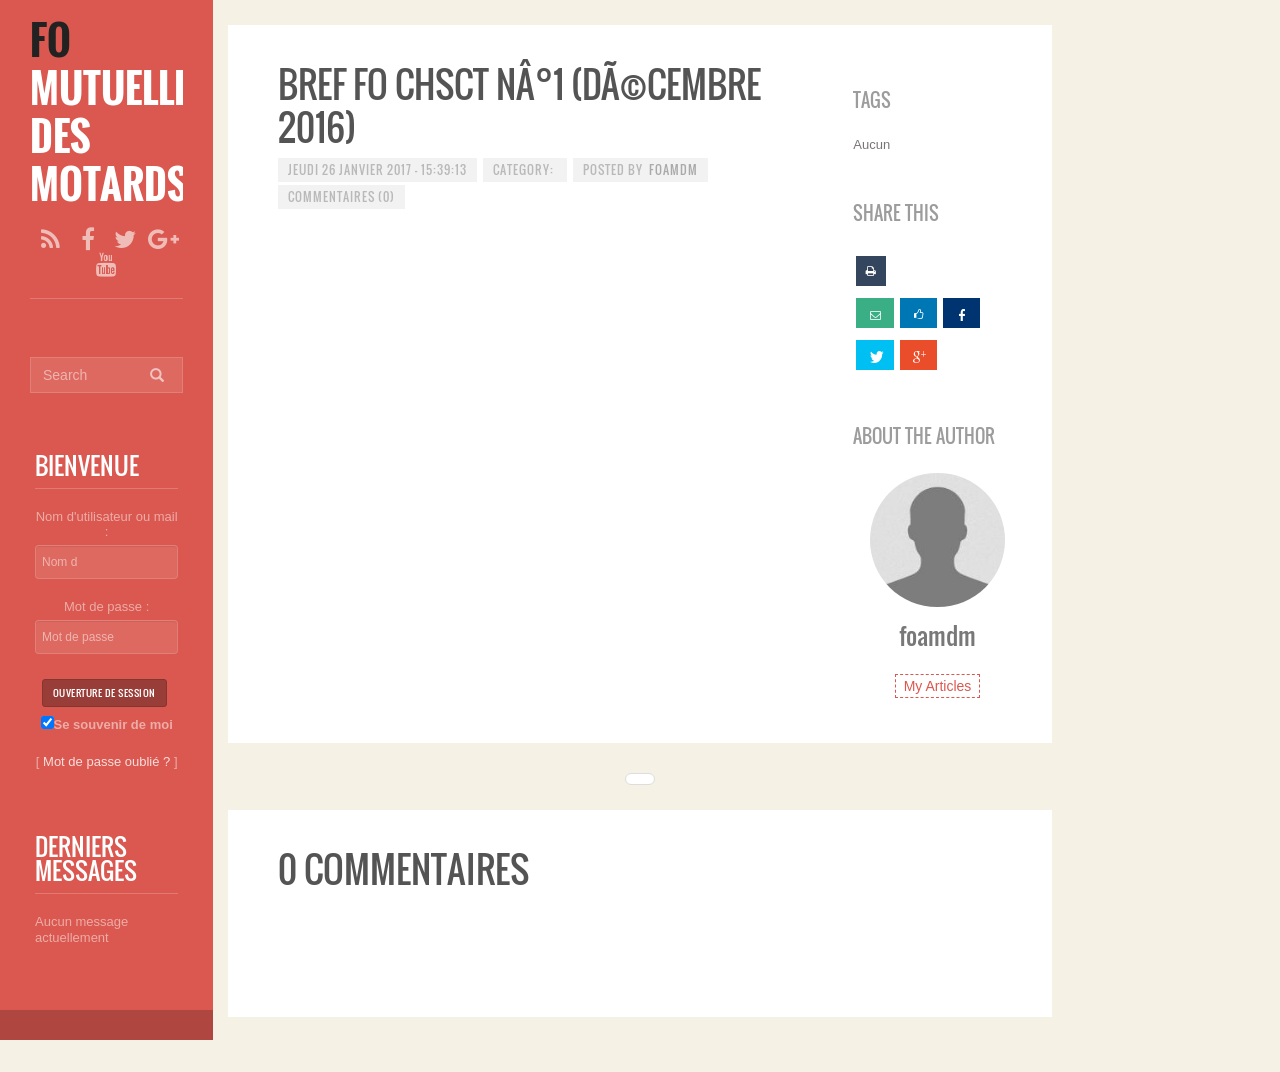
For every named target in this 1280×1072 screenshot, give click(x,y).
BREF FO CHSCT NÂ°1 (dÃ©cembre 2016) (519, 105)
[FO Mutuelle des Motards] (110, 111)
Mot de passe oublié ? (106, 761)
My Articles (938, 686)
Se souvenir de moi (107, 724)
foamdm (673, 169)
